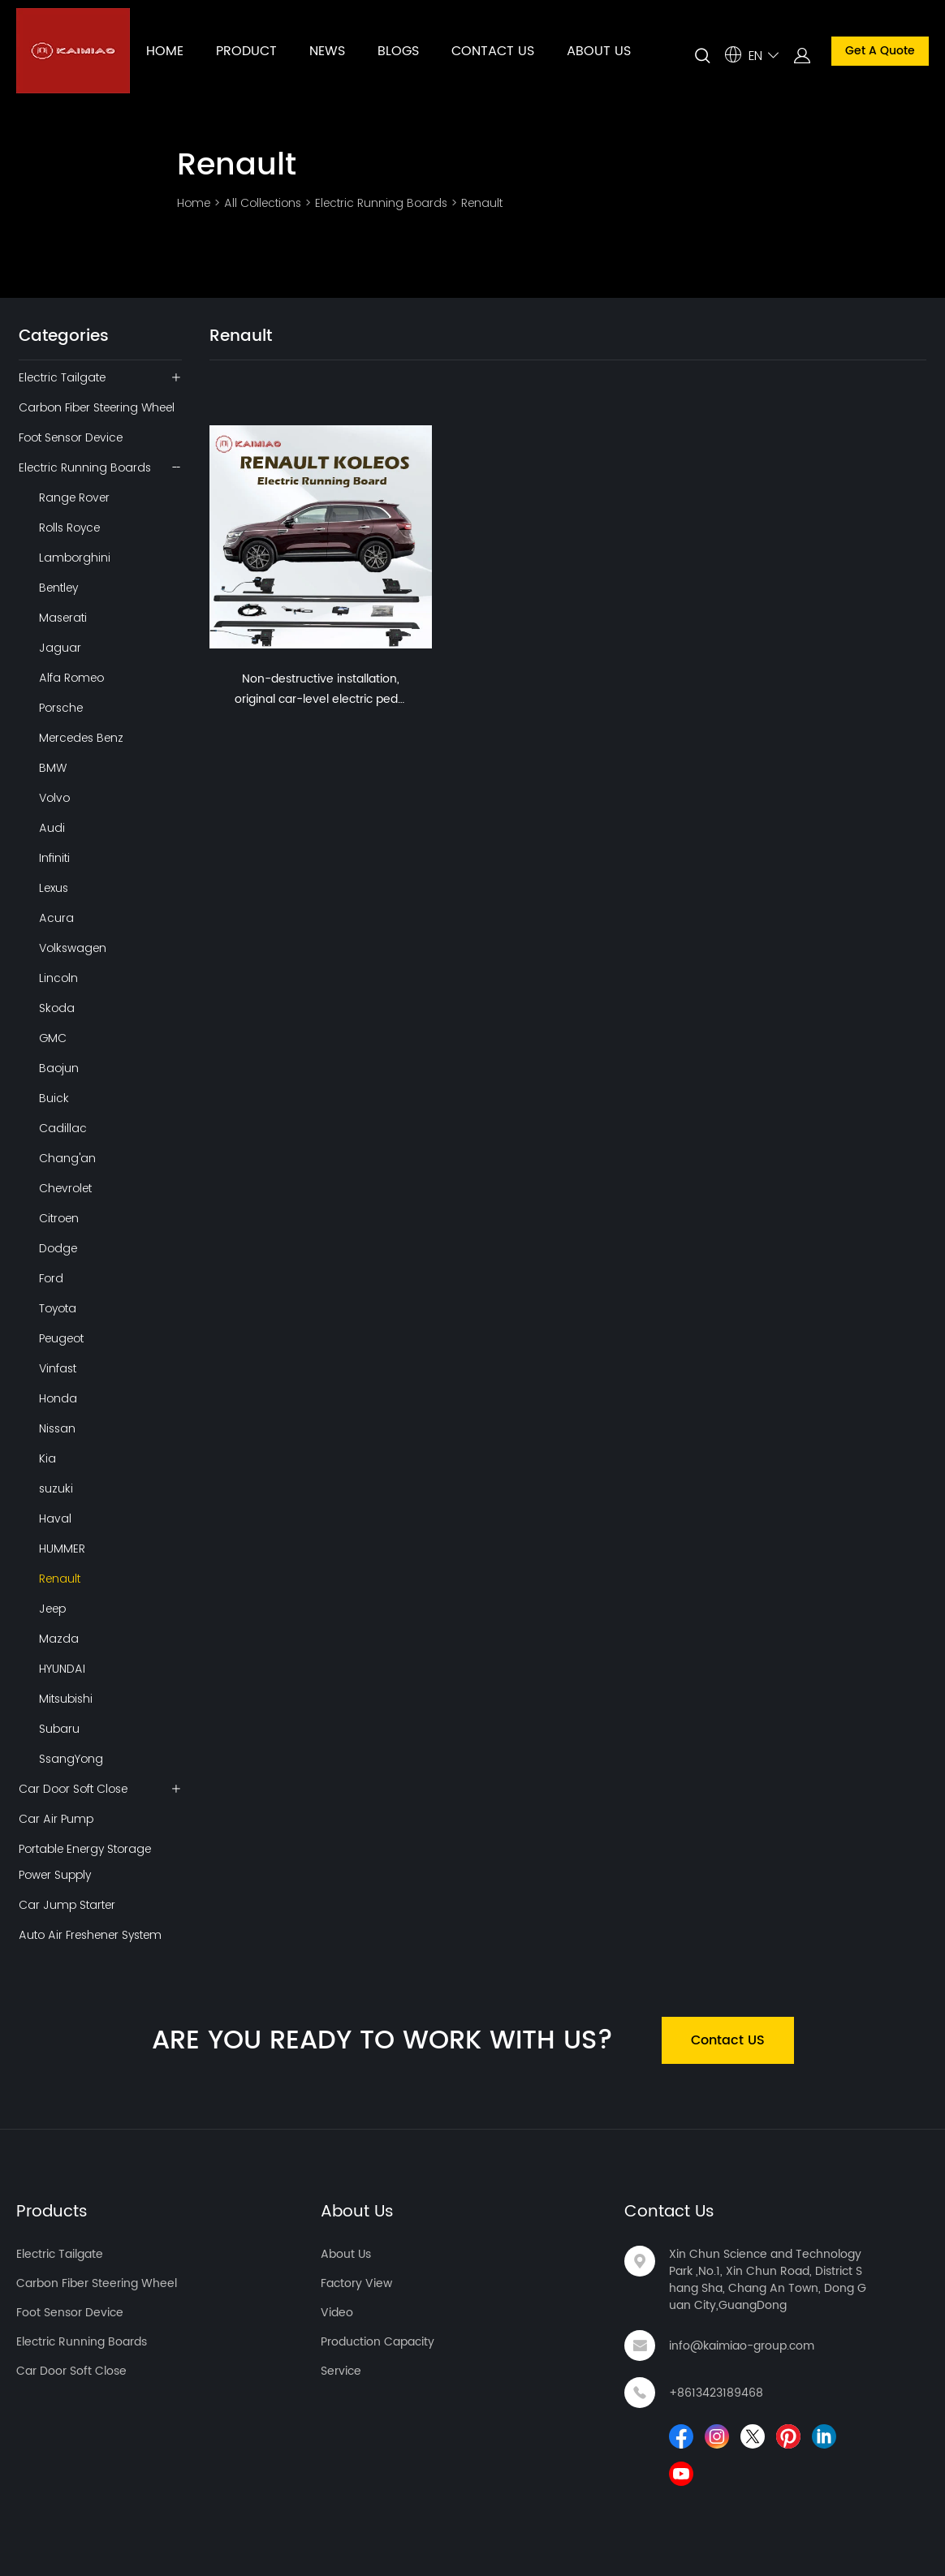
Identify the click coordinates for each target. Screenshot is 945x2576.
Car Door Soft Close (73, 1789)
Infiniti (54, 858)
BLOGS (398, 51)
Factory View (356, 2283)
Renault (482, 203)
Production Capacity (377, 2342)
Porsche (61, 708)
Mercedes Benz (81, 738)
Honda (58, 1398)
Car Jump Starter (67, 1905)
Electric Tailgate (62, 377)
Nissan (57, 1428)
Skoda (57, 1008)
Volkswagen (72, 948)
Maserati (63, 618)
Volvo (54, 798)
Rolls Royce (69, 527)
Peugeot (61, 1338)
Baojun (59, 1068)
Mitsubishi (66, 1699)
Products (52, 2212)
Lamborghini (74, 557)
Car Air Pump (56, 1819)
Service (341, 2371)
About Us (357, 2212)
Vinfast (57, 1368)
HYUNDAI (62, 1669)
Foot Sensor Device (71, 437)
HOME (164, 51)
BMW (53, 768)
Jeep (52, 1608)
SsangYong (71, 1759)
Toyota (57, 1308)
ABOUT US (599, 51)
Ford (51, 1278)
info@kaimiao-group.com (741, 2345)
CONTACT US (492, 51)
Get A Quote (880, 50)
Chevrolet (65, 1188)
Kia (47, 1458)
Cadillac (63, 1128)
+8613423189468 (716, 2393)
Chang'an (67, 1158)
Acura (56, 918)
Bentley (58, 587)
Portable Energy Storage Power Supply (85, 1862)
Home (193, 203)
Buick (54, 1098)
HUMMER (62, 1548)
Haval (55, 1518)
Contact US (728, 2040)
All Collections (262, 203)
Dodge (58, 1248)
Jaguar (60, 648)
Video (337, 2312)
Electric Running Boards (381, 203)
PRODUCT (246, 51)
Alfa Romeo (71, 678)
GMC (53, 1038)
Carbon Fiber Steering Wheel (97, 407)
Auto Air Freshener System (90, 1935)
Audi (52, 828)
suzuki (56, 1488)
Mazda (59, 1638)
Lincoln (58, 978)
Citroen (59, 1218)
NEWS (327, 51)
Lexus (53, 888)
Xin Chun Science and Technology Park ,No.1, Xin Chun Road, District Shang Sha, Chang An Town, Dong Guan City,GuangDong (767, 2280)
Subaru (59, 1729)
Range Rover (74, 497)
